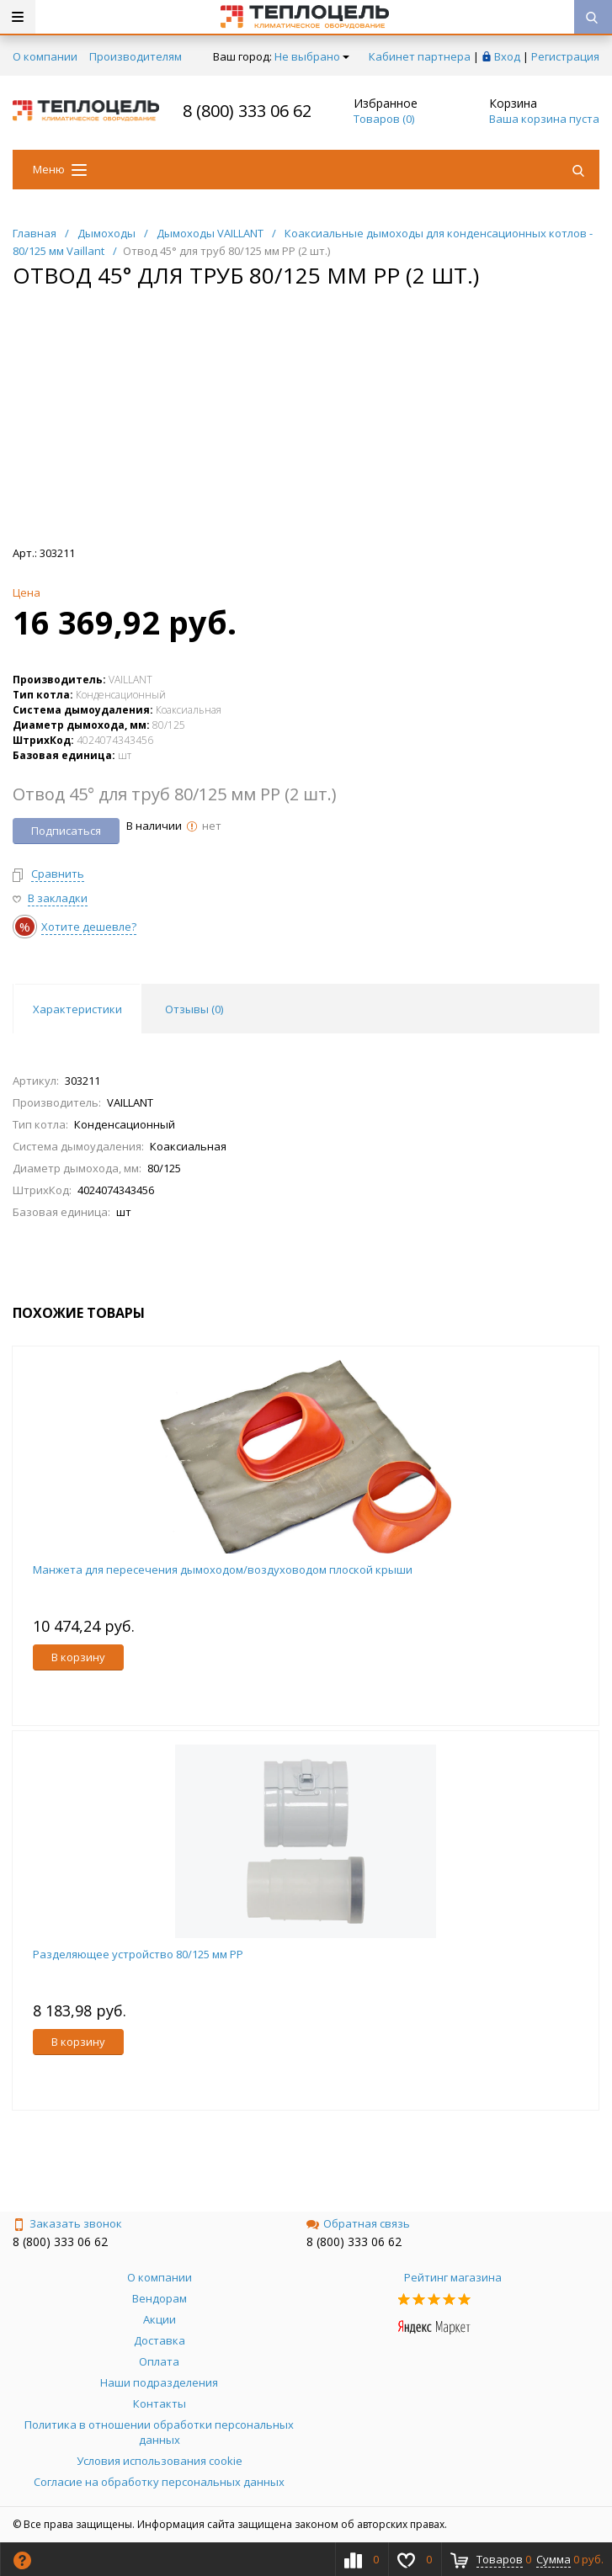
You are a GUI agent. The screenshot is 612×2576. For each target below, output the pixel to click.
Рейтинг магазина (453, 2277)
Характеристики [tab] (77, 1009)
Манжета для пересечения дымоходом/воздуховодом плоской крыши (222, 1569)
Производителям (135, 56)
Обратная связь (358, 2223)
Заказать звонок (67, 2223)
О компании (45, 56)
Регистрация (565, 56)
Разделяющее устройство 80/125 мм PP (138, 1954)
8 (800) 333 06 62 (247, 110)
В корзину (78, 1657)
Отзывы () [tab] (194, 1009)
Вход (507, 56)
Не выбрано (311, 56)
